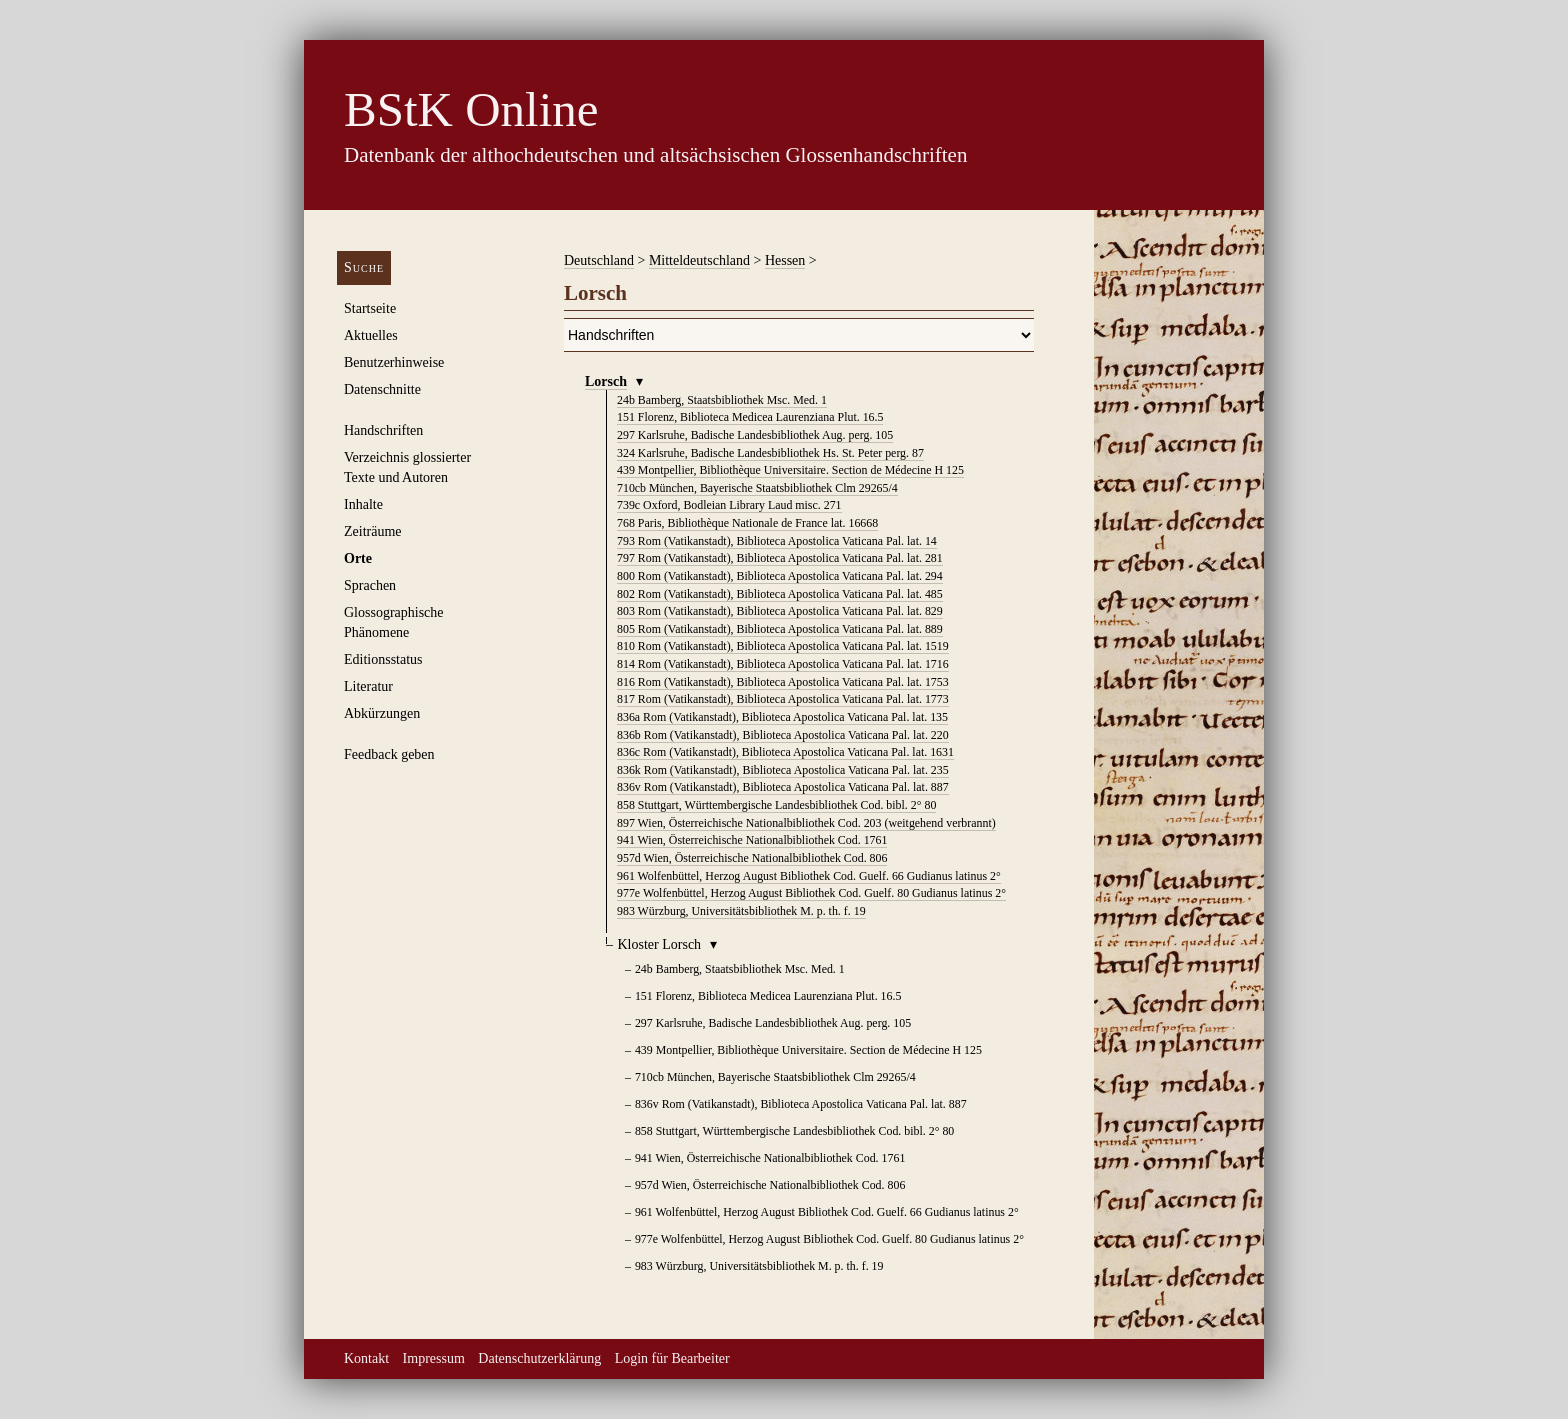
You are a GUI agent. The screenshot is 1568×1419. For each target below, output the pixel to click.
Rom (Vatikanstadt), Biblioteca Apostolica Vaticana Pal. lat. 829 (780, 611)
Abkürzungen (382, 713)
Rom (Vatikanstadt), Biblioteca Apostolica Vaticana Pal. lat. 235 (783, 770)
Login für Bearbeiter (672, 1358)
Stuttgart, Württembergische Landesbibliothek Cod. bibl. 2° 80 (776, 805)
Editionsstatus (383, 659)
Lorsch (606, 381)
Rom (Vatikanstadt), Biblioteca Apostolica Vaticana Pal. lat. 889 (780, 629)
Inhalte (363, 504)
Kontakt (366, 1358)
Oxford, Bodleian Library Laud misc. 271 (729, 505)
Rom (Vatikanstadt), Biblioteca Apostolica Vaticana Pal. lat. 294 (780, 576)
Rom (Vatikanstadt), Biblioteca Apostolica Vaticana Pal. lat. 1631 (785, 752)
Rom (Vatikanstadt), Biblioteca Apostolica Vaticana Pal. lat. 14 (777, 541)
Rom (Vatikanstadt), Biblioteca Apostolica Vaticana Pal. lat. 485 (780, 594)
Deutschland (599, 260)
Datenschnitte (382, 389)
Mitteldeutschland (699, 260)
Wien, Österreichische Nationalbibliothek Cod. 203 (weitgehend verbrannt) (806, 823)
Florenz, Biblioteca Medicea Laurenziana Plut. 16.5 (750, 417)
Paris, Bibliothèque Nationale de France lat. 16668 (747, 523)
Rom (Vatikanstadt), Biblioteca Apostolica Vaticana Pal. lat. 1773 (783, 699)
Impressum (434, 1358)
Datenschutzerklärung (539, 1358)
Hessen (785, 260)
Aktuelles (371, 335)
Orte (358, 558)
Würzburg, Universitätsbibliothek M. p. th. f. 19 (741, 911)
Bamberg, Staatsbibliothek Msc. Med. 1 (722, 400)
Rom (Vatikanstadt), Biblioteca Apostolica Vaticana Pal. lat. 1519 (783, 646)
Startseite (370, 308)
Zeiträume (373, 531)
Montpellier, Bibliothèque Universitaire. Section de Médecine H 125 (790, 470)
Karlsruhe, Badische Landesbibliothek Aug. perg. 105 (755, 435)
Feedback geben (389, 754)
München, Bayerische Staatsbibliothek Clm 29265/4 (757, 488)
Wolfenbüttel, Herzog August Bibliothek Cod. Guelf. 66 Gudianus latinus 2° (809, 876)
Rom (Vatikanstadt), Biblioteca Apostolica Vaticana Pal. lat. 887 (783, 787)
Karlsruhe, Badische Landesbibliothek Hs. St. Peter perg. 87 (770, 453)
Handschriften (383, 430)
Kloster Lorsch (660, 944)
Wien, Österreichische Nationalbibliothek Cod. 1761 (752, 840)
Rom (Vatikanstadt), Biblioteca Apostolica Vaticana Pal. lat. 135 (782, 717)
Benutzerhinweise (394, 362)
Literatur (368, 686)
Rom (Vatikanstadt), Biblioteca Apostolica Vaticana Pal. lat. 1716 (783, 664)
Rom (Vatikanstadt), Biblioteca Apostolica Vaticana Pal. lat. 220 (783, 735)
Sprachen (370, 585)
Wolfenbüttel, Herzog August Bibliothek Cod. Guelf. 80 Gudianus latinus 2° (811, 893)
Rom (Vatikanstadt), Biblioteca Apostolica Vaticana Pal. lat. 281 (780, 558)
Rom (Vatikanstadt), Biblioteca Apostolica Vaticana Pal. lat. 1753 (783, 682)
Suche (364, 267)
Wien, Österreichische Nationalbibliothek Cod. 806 (752, 858)
